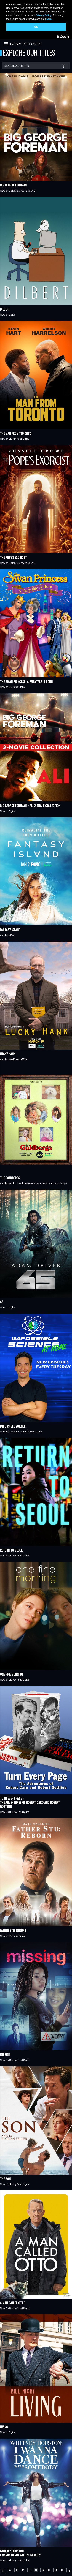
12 (36, 2570)
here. (49, 18)
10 (23, 2570)
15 (56, 2570)
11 (30, 2570)
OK (36, 26)
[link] (63, 36)
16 (62, 2570)
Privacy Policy (44, 15)
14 (49, 2570)
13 (43, 2570)
